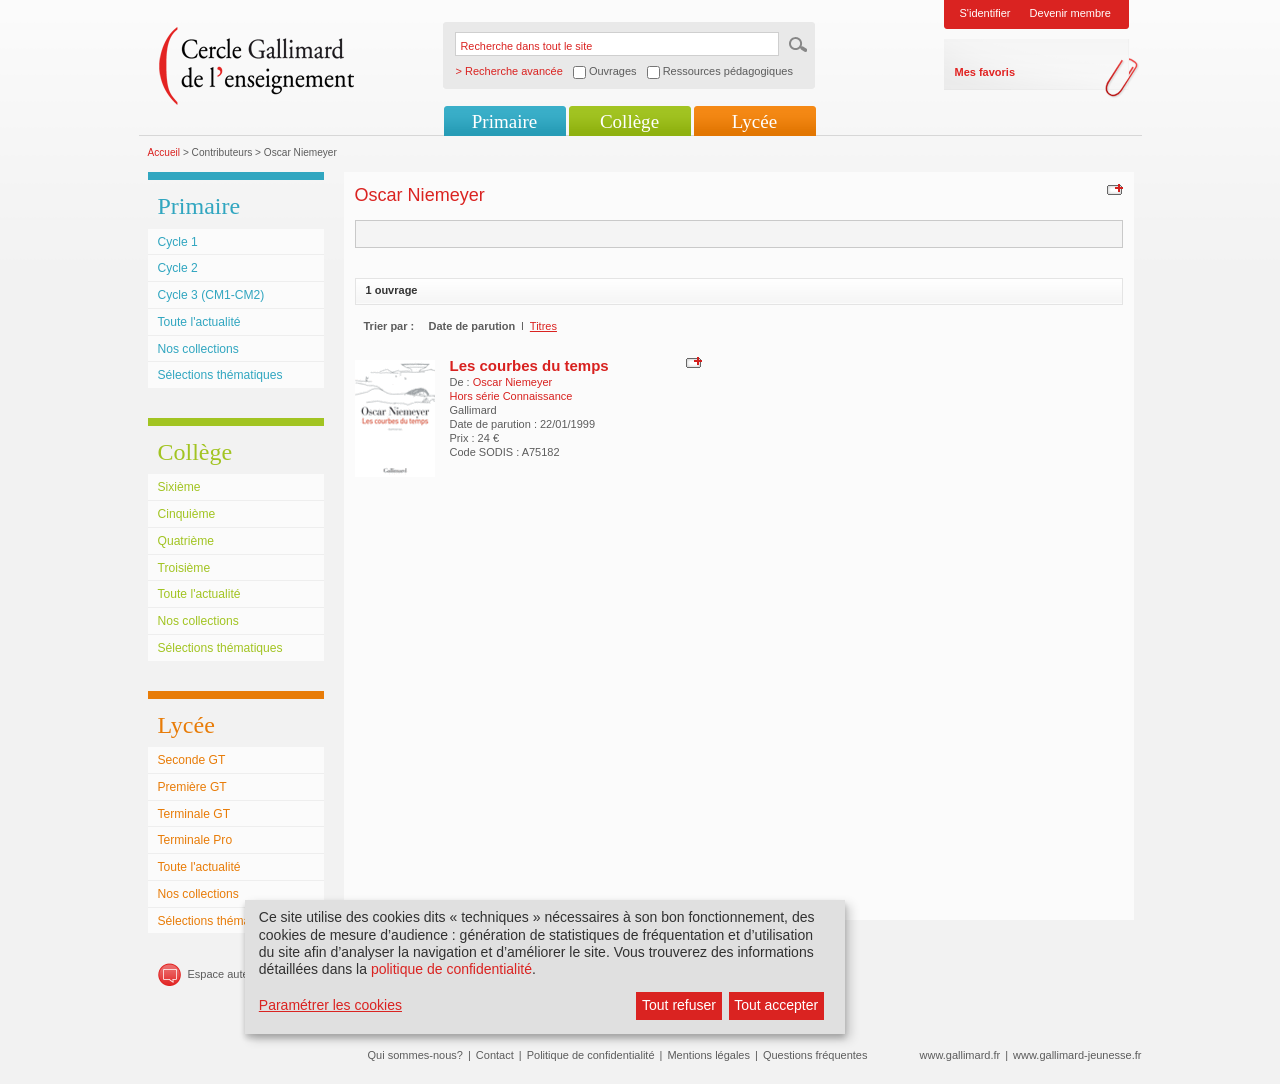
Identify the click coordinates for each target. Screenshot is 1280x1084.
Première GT (192, 787)
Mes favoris (985, 72)
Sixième (179, 487)
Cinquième (187, 514)
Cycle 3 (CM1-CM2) (211, 295)
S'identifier (985, 13)
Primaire (504, 121)
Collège (629, 121)
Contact (495, 1055)
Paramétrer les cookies (330, 1005)
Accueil (164, 152)
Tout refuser (679, 1005)
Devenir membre (1070, 13)
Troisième (184, 568)
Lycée (754, 121)
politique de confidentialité (451, 969)
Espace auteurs (226, 974)
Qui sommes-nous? (415, 1055)
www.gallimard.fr (960, 1055)
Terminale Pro (195, 840)
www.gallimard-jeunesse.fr (1077, 1055)
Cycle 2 (178, 268)
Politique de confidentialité (591, 1055)
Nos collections (198, 349)
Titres (543, 326)
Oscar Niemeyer (512, 382)
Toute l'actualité (199, 322)
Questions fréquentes (815, 1055)
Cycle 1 (178, 242)
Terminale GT (194, 814)
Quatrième (186, 541)
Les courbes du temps (529, 365)
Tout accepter (776, 1005)
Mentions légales (708, 1055)
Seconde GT (192, 760)
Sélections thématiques (220, 375)
